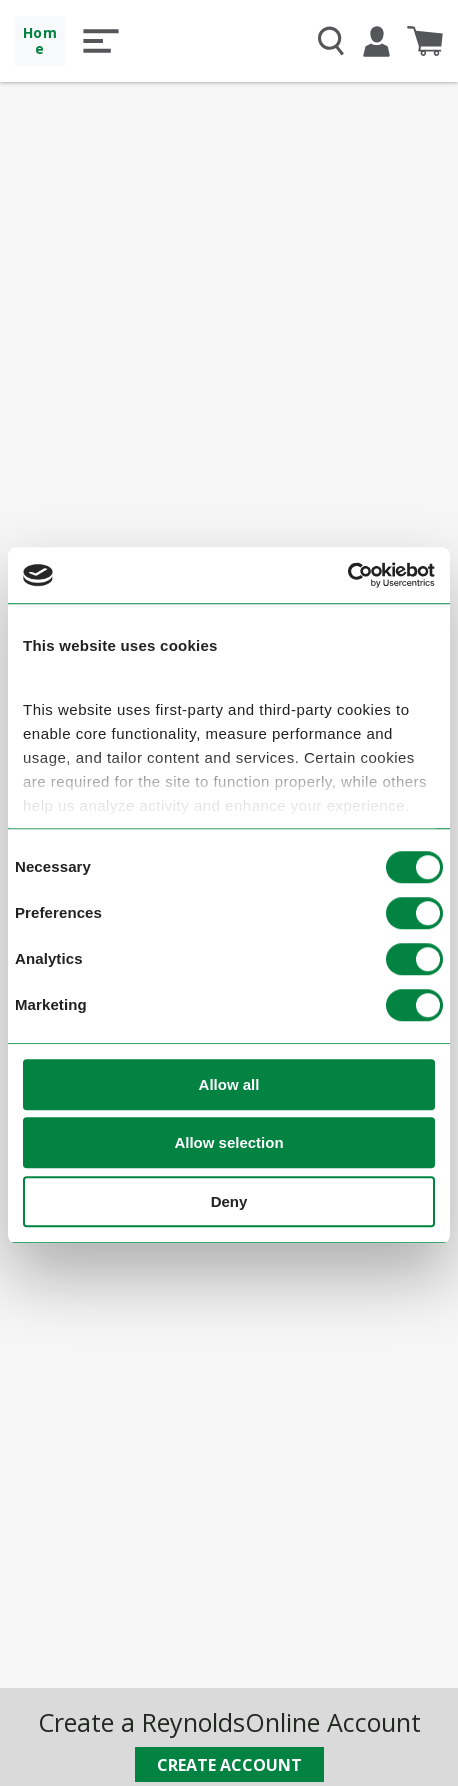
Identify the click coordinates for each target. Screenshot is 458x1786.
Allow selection (228, 1143)
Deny (229, 1201)
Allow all (229, 1084)
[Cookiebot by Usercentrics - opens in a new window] (347, 576)
